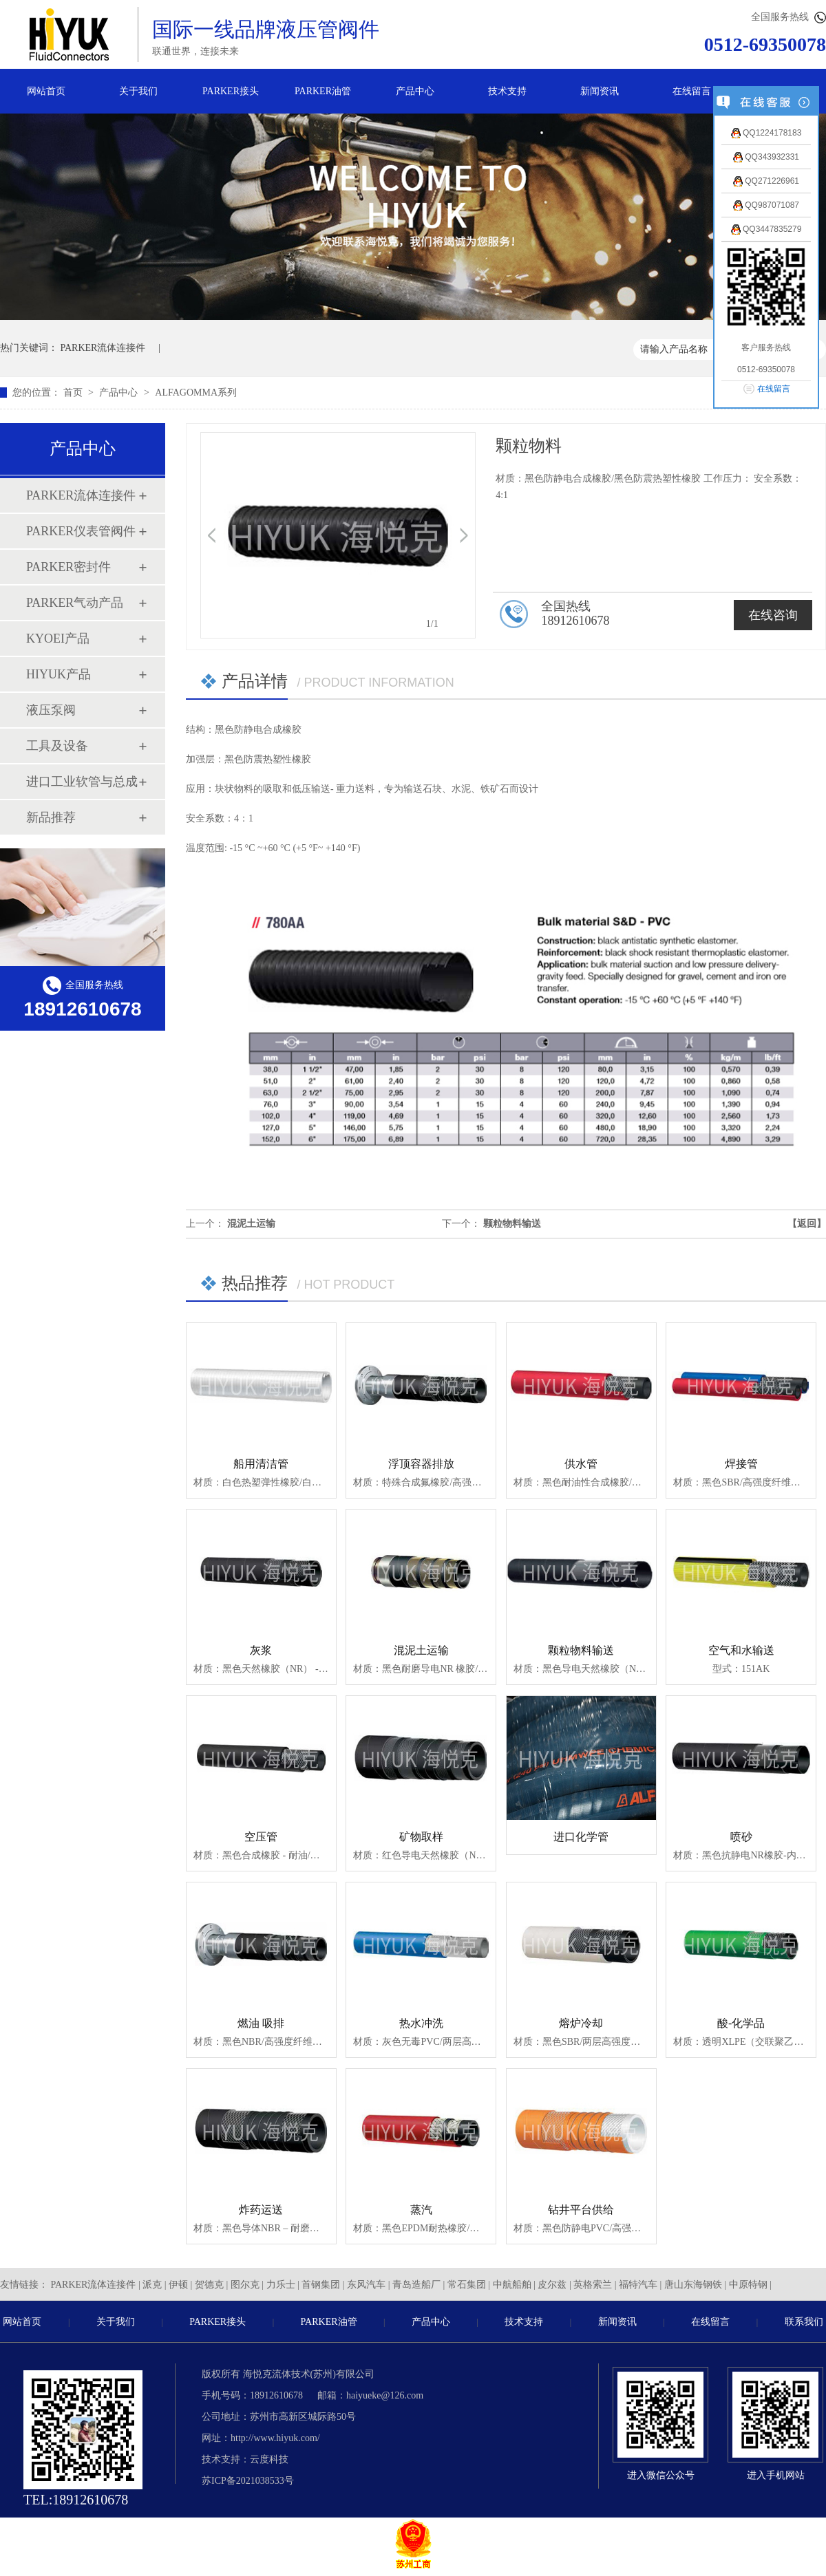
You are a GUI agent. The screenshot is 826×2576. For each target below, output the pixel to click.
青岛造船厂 (416, 2284)
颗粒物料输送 (512, 1224)
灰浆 (261, 1650)
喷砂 (741, 1837)
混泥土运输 (251, 1224)
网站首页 (46, 91)
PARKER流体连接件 (103, 348)
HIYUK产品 (58, 674)
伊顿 (178, 2284)
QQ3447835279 (766, 229)
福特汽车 (638, 2284)
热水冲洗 (421, 2023)
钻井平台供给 (581, 2209)
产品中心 (415, 91)
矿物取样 (421, 1837)
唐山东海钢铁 (693, 2284)
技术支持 (507, 91)
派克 (152, 2284)
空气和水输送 (741, 1650)
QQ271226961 (766, 181)
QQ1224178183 (766, 133)
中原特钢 (748, 2284)
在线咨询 (773, 615)
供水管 (580, 1464)
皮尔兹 (552, 2284)
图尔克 (245, 2284)
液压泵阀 (51, 710)
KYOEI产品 (57, 638)
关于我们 (138, 91)
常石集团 (466, 2284)
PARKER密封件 (68, 567)
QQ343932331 (766, 157)
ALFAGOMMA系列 (196, 392)
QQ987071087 (766, 205)
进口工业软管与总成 (82, 781)
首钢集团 (320, 2284)
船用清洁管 (260, 1464)
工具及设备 (57, 746)
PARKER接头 (230, 91)
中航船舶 (512, 2284)
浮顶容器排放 (421, 1464)
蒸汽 (421, 2209)
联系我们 (804, 2322)
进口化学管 (580, 1837)
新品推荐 (51, 817)
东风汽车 (366, 2284)
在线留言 (692, 91)
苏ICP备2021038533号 (248, 2481)
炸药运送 (261, 2209)
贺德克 (209, 2284)
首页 (74, 392)
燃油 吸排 (260, 2023)
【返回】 (806, 1224)
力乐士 (280, 2284)
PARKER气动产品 (74, 603)
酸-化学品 (741, 2023)
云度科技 (269, 2459)
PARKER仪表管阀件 (81, 531)
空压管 (260, 1837)
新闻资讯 (599, 91)
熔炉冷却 (581, 2023)
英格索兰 (592, 2284)
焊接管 (741, 1464)
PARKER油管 (323, 91)
